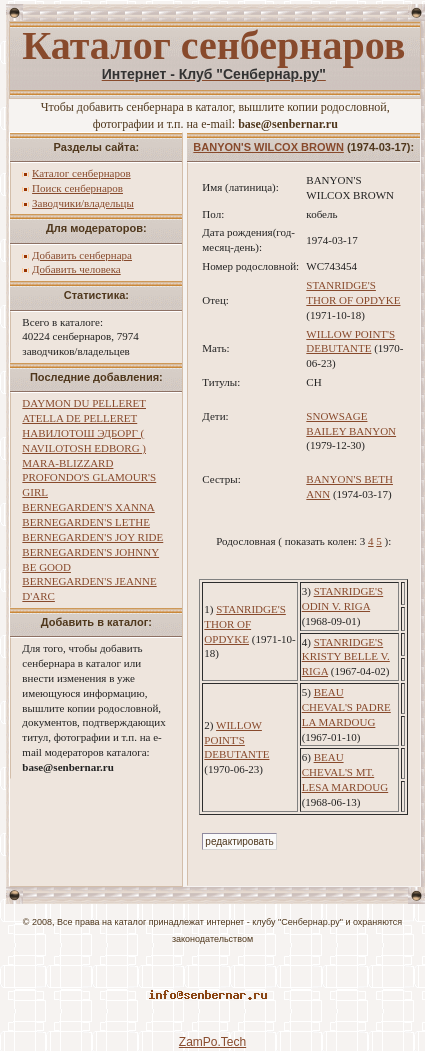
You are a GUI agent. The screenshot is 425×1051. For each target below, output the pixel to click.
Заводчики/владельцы (83, 203)
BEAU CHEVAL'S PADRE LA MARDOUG (346, 707)
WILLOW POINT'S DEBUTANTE (236, 740)
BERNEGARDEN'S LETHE (86, 522)
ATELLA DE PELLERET (79, 418)
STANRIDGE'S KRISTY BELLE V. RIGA (346, 657)
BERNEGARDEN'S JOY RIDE (92, 537)
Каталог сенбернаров (81, 173)
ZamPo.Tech (212, 1042)
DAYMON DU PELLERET (84, 403)
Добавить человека (76, 269)
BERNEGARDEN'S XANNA (88, 507)
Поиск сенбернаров (77, 188)
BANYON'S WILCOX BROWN (268, 147)
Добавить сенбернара (82, 255)
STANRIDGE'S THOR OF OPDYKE (244, 624)
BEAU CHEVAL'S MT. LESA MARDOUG (345, 772)
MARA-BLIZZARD (67, 463)
